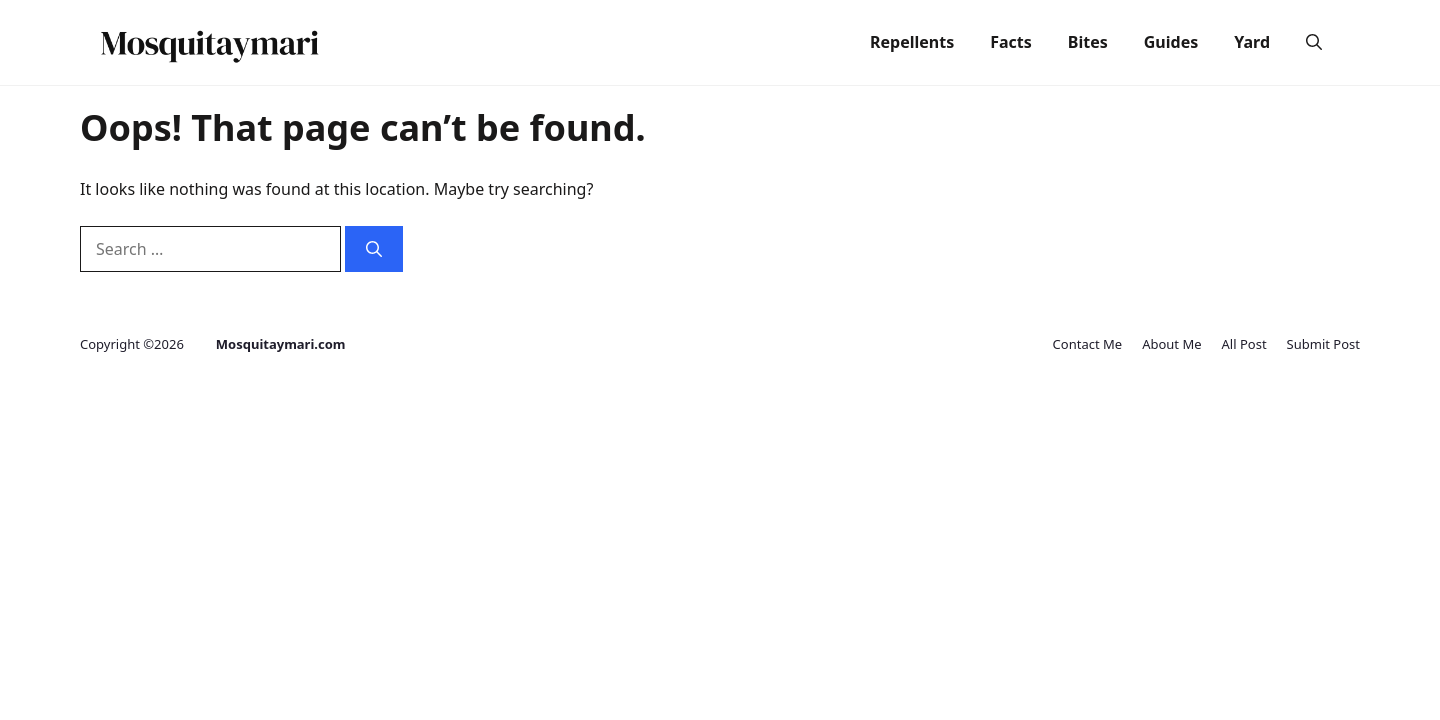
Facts (1011, 42)
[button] (1314, 42)
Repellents (912, 42)
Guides (1171, 42)
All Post (1244, 344)
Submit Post (1323, 344)
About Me (1171, 344)
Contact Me (1088, 344)
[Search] (374, 249)
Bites (1088, 42)
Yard (1252, 42)
